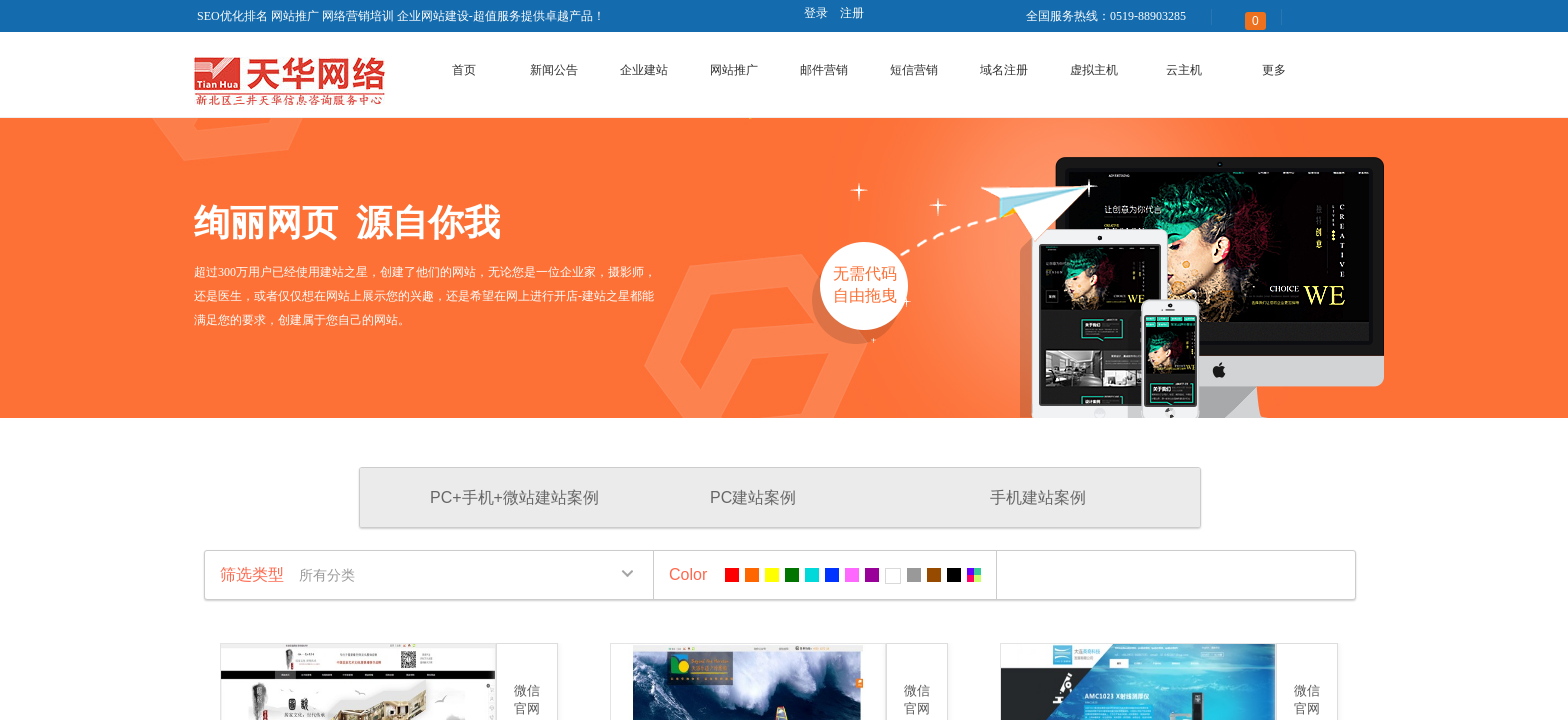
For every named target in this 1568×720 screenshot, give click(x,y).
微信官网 (527, 699)
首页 (464, 70)
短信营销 (914, 70)
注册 (852, 13)
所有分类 (327, 575)
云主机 (1184, 70)
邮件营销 (824, 70)
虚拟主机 (1094, 70)
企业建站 (644, 70)
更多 (1274, 70)
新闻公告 (554, 70)
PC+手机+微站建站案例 (514, 497)
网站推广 (734, 70)
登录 (816, 13)
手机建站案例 (1038, 497)
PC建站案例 (753, 497)
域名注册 (1004, 70)
